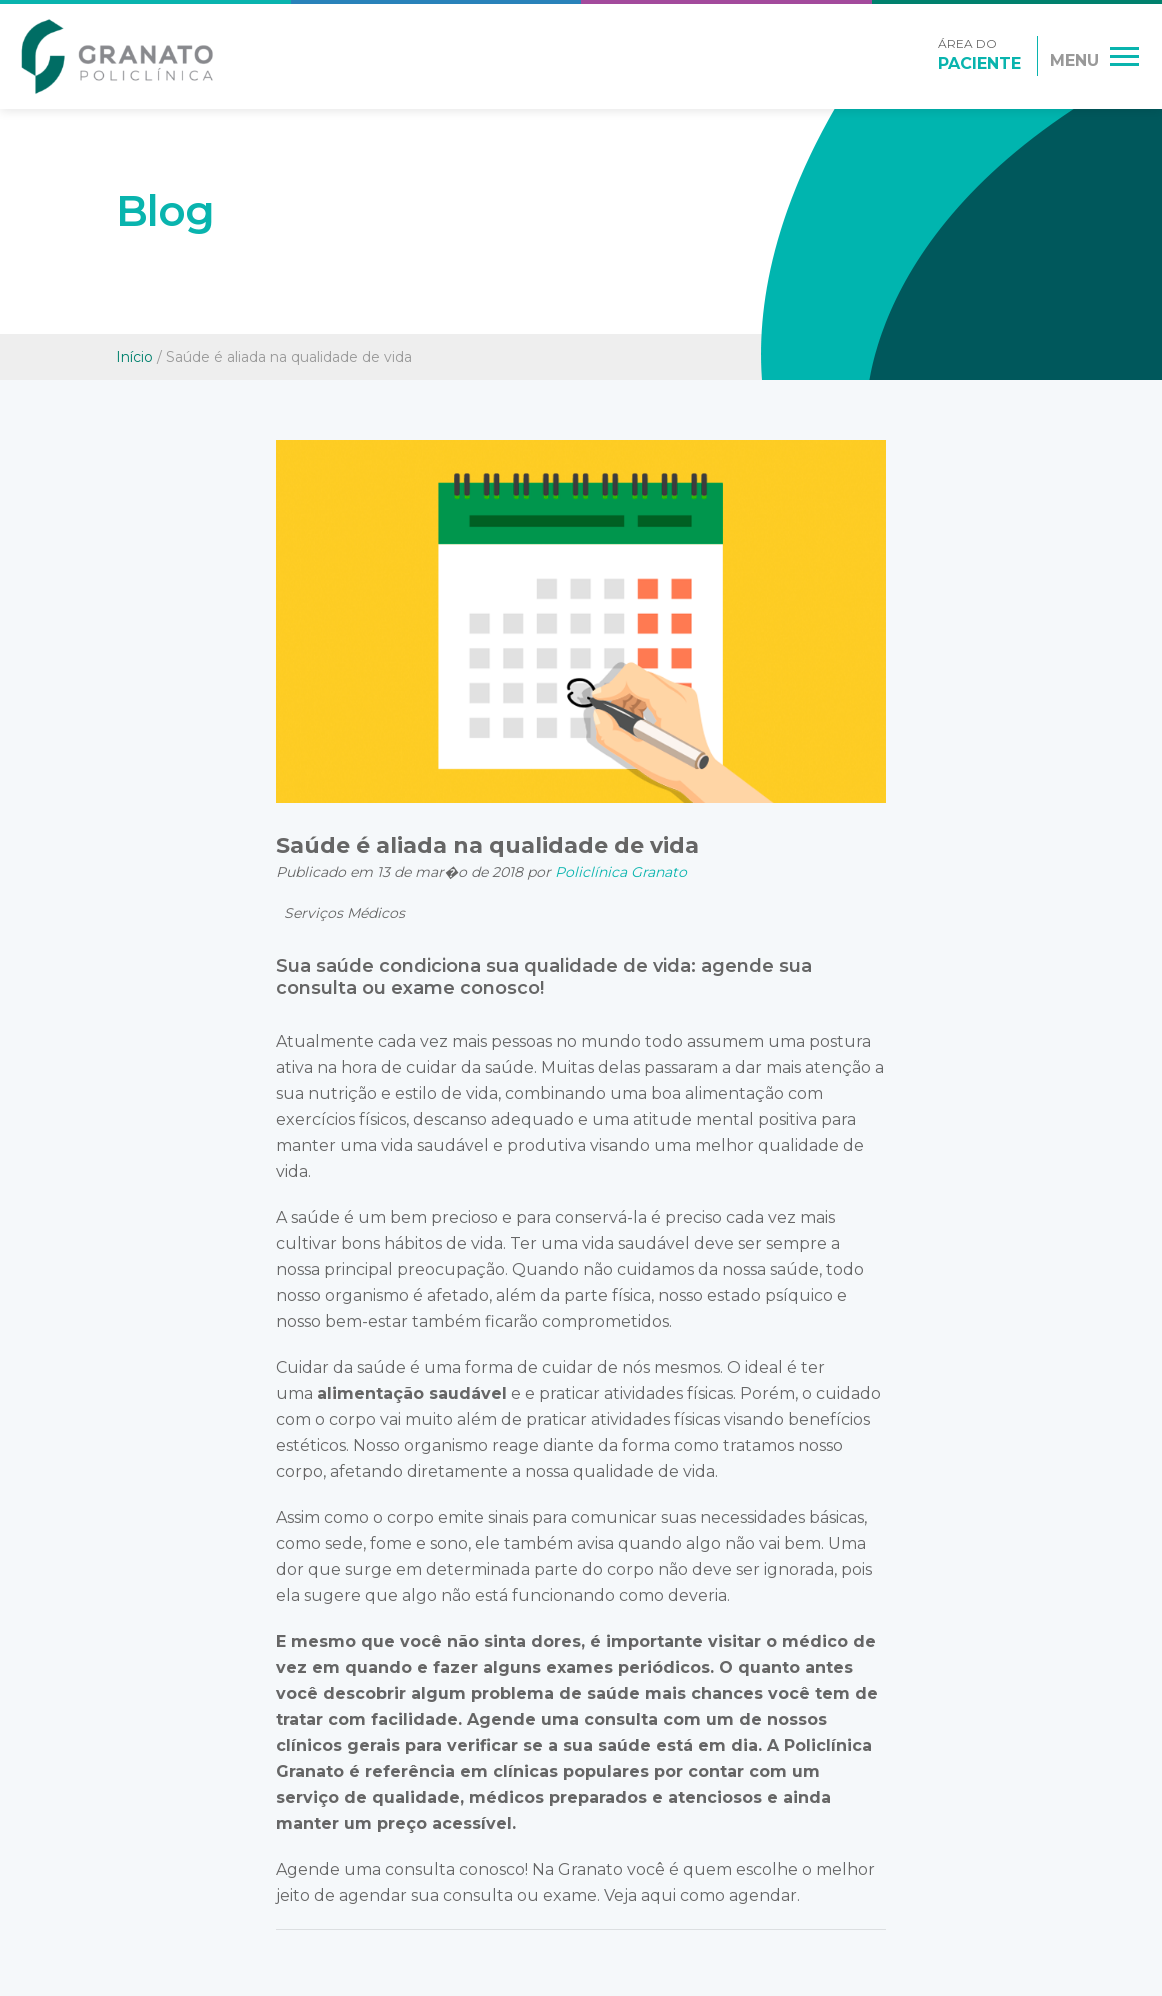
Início (134, 357)
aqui (658, 1895)
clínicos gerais (338, 1745)
